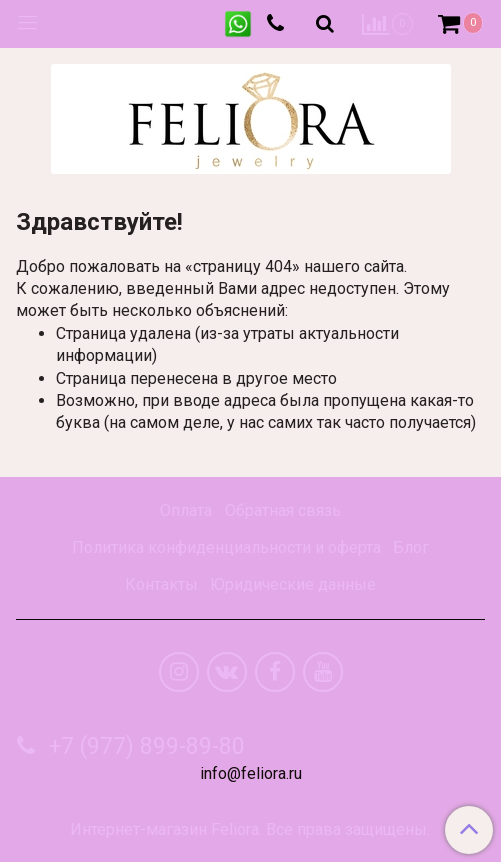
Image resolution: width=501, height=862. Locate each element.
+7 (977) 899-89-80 (144, 746)
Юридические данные (293, 584)
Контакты (161, 584)
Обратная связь (283, 510)
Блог (411, 547)
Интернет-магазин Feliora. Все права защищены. (250, 830)
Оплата (186, 510)
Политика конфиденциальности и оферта (226, 547)
